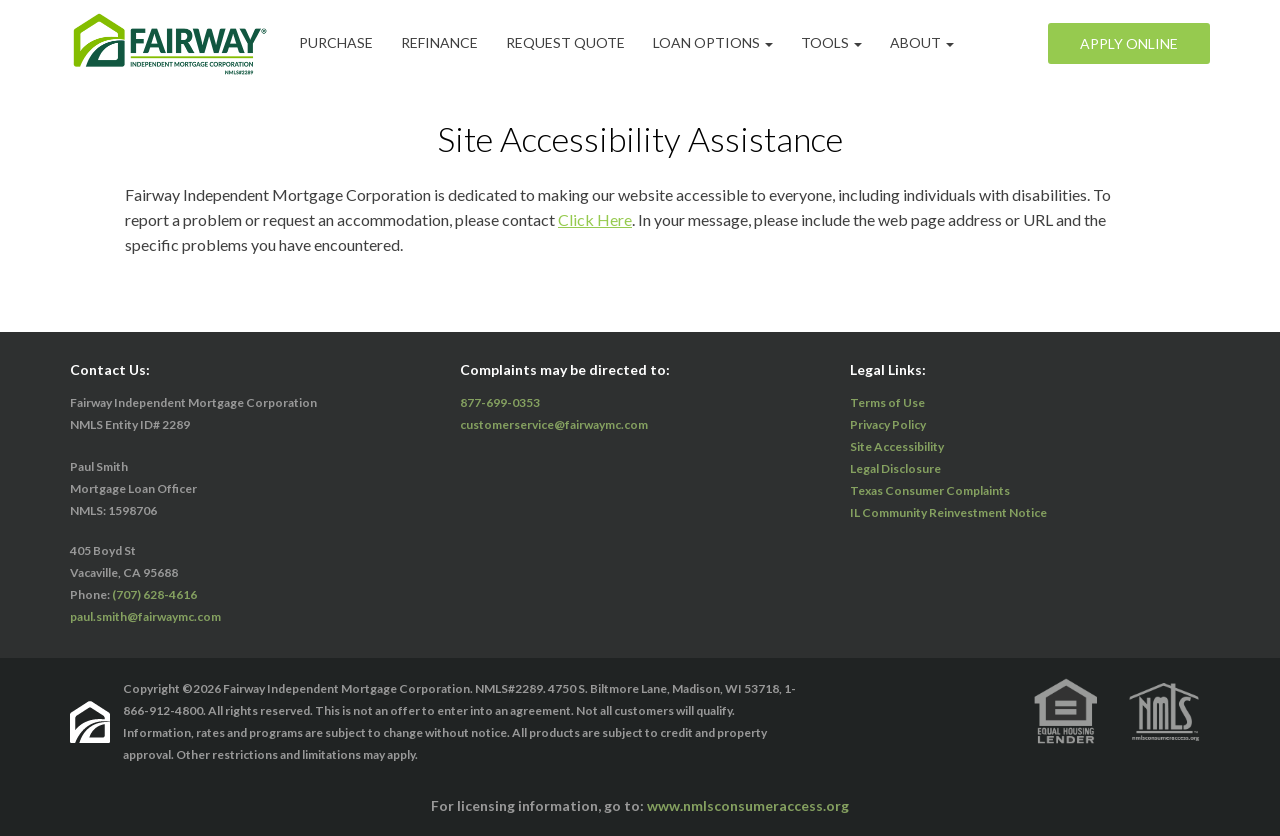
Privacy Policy (888, 424)
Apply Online (1129, 43)
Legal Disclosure (895, 468)
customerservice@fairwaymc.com (554, 424)
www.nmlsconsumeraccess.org (748, 805)
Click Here (595, 219)
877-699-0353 (500, 402)
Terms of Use (887, 402)
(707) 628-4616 (154, 594)
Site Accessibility (897, 446)
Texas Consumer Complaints (930, 490)
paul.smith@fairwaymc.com (145, 616)
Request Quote (565, 42)
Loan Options (713, 42)
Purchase (336, 42)
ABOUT (922, 42)
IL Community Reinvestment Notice (948, 512)
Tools (831, 42)
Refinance (439, 42)
